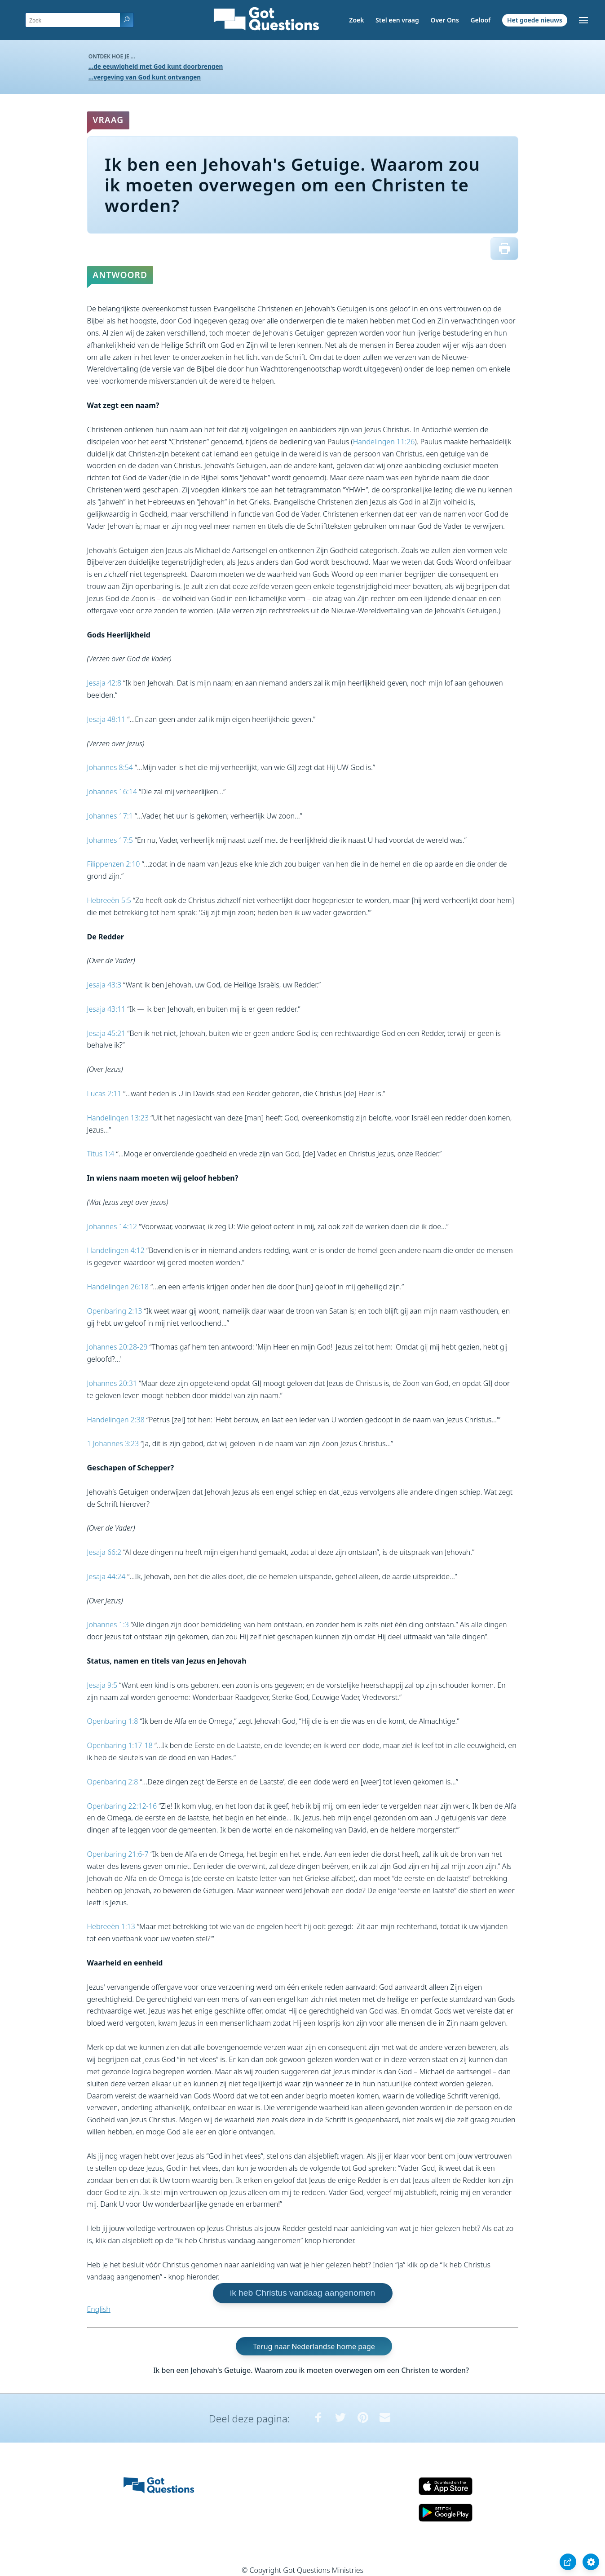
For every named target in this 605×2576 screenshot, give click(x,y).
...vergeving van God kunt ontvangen (144, 77)
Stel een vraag (397, 20)
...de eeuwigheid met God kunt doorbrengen (155, 66)
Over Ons (444, 20)
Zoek (356, 20)
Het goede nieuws (534, 20)
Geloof (480, 20)
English (98, 2309)
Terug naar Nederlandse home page (314, 2346)
